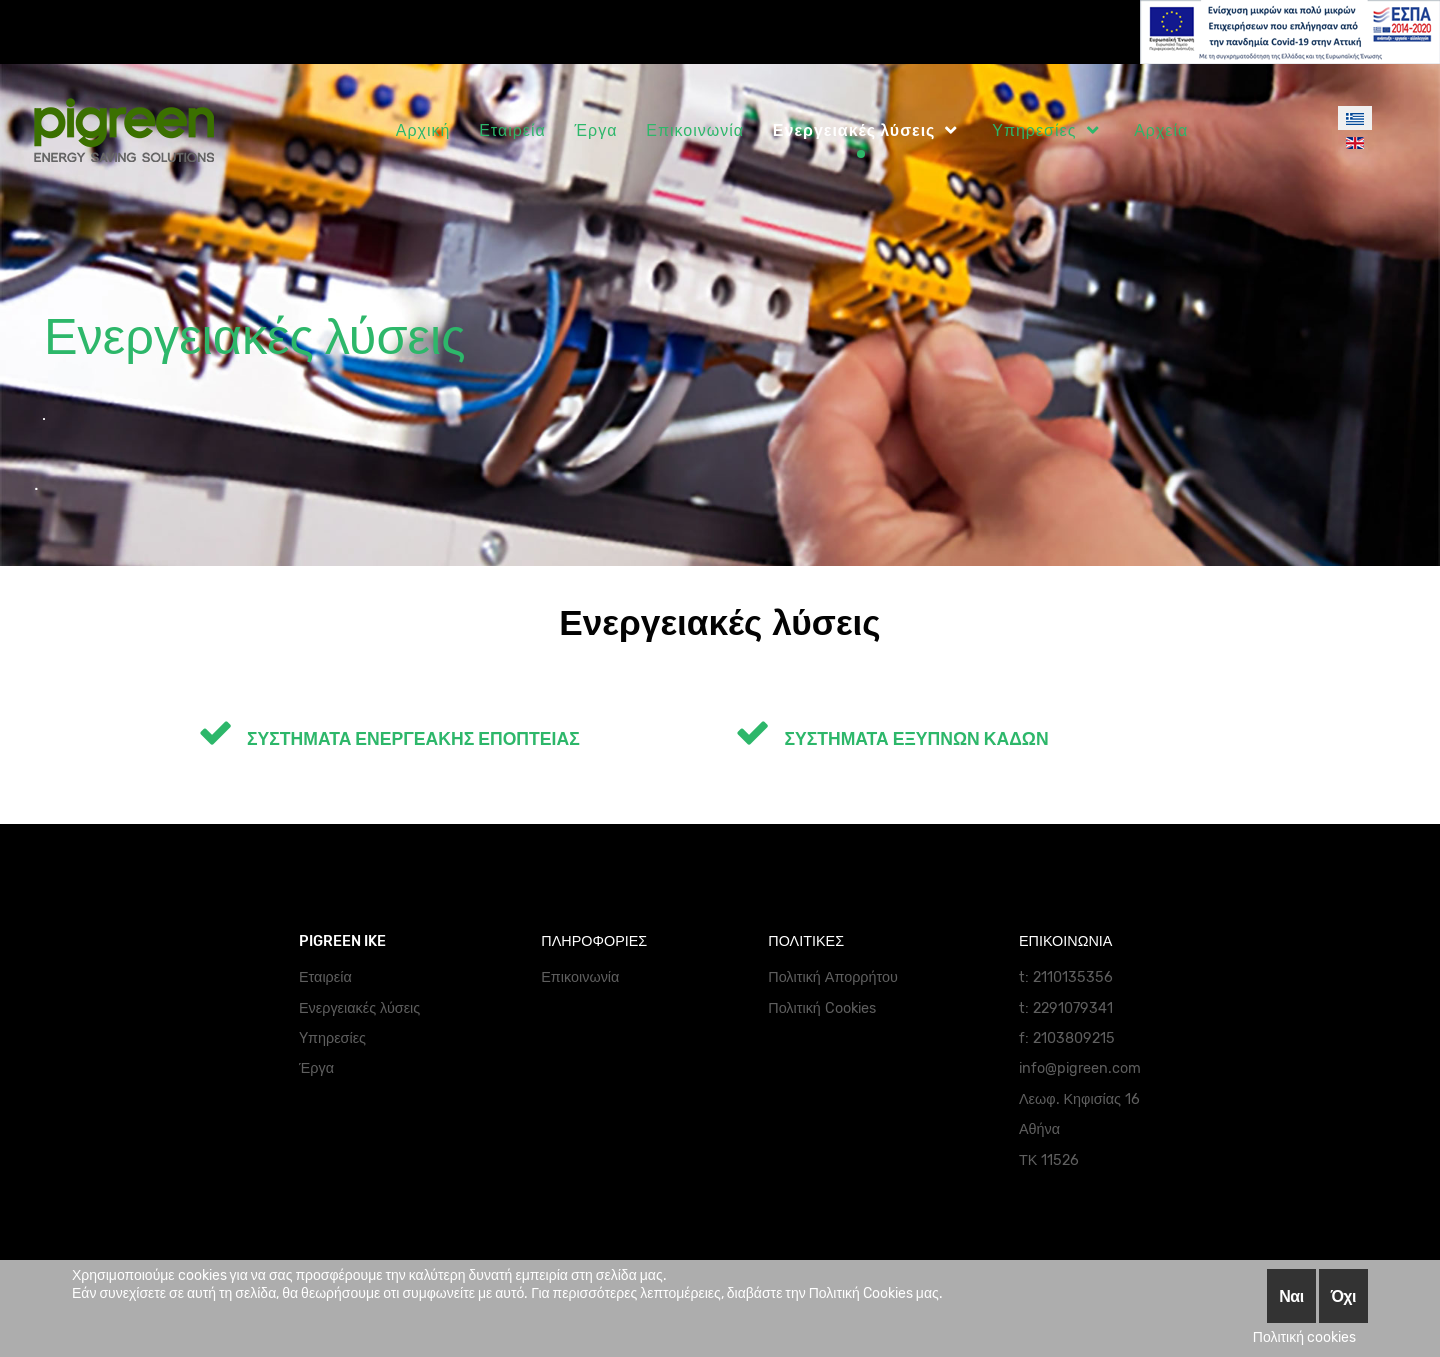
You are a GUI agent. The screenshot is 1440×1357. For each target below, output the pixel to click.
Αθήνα (1039, 1129)
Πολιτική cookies (1304, 1337)
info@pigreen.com (1080, 1068)
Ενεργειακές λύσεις (359, 1008)
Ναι (1291, 1296)
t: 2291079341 (1066, 1008)
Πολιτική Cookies (822, 1008)
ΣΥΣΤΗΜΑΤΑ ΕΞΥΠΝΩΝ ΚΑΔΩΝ (891, 739)
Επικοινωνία (580, 977)
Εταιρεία (325, 977)
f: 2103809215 (1067, 1038)
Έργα (316, 1068)
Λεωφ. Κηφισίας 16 (1079, 1099)
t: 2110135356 (1066, 977)
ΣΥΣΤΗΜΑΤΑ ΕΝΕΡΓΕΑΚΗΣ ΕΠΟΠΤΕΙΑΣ (389, 739)
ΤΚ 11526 (1049, 1160)
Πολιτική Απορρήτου (833, 977)
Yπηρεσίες (332, 1038)
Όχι (1343, 1296)
